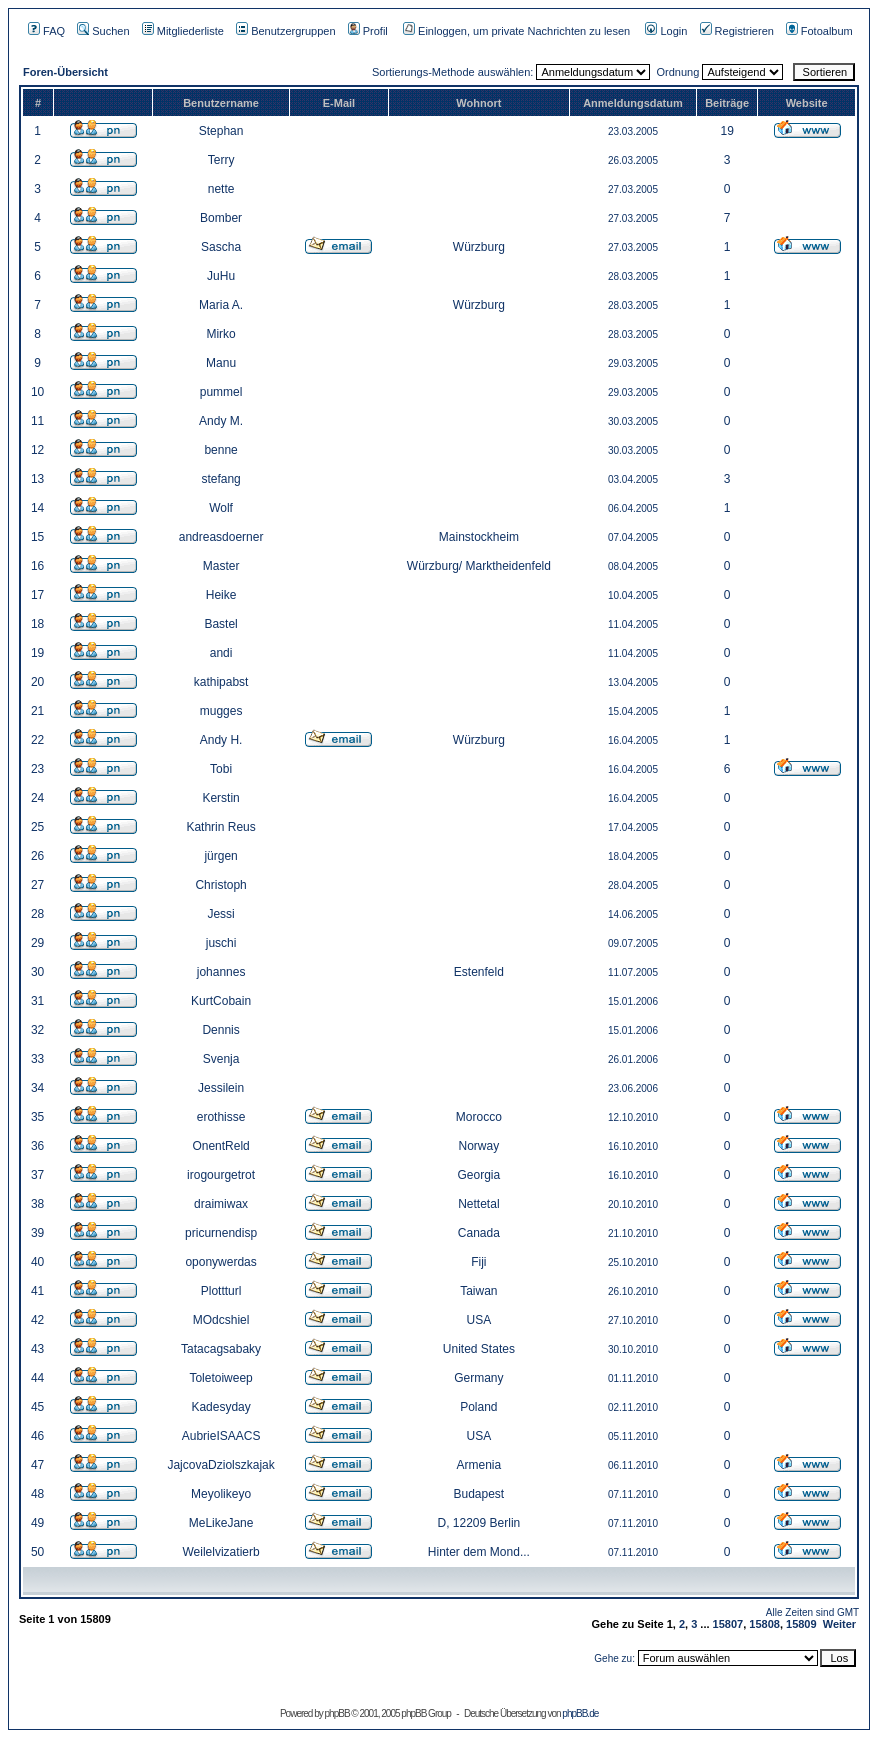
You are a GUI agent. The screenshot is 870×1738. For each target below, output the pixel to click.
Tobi (221, 769)
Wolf (221, 508)
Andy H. (221, 740)
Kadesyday (220, 1407)
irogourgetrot (221, 1175)
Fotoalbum (819, 31)
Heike (221, 595)
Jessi (220, 914)
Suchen (103, 31)
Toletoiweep (220, 1378)
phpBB (337, 1713)
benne (220, 450)
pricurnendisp (221, 1233)
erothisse (221, 1117)
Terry (221, 160)
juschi (221, 943)
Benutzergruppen (285, 31)
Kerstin (220, 798)
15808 (764, 1624)
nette (221, 189)
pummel (221, 392)
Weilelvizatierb (221, 1552)
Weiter (839, 1624)
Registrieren (737, 31)
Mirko (220, 334)
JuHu (221, 276)
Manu (221, 363)
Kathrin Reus (220, 827)
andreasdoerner (221, 537)
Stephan (221, 131)
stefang (220, 479)
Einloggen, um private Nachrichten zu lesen (516, 31)
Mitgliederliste (183, 31)
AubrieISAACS (221, 1436)
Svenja (221, 1059)
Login (666, 31)
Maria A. (221, 305)
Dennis (220, 1030)
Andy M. (221, 421)
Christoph (220, 885)
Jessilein (221, 1088)
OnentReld (220, 1146)
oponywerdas (220, 1262)
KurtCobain (221, 1001)
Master (221, 566)
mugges (221, 711)
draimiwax (221, 1204)
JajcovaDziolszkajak (220, 1465)
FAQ (46, 31)
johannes (221, 972)
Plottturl (221, 1291)
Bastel (220, 624)
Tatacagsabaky (221, 1349)
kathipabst (221, 682)
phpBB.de (580, 1713)
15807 (728, 1624)
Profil (368, 31)
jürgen (220, 856)
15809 (801, 1624)
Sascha (221, 247)
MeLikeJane (221, 1523)
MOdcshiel (221, 1320)
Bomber (221, 218)
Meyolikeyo (221, 1494)
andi (221, 653)
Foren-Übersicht (65, 72)
